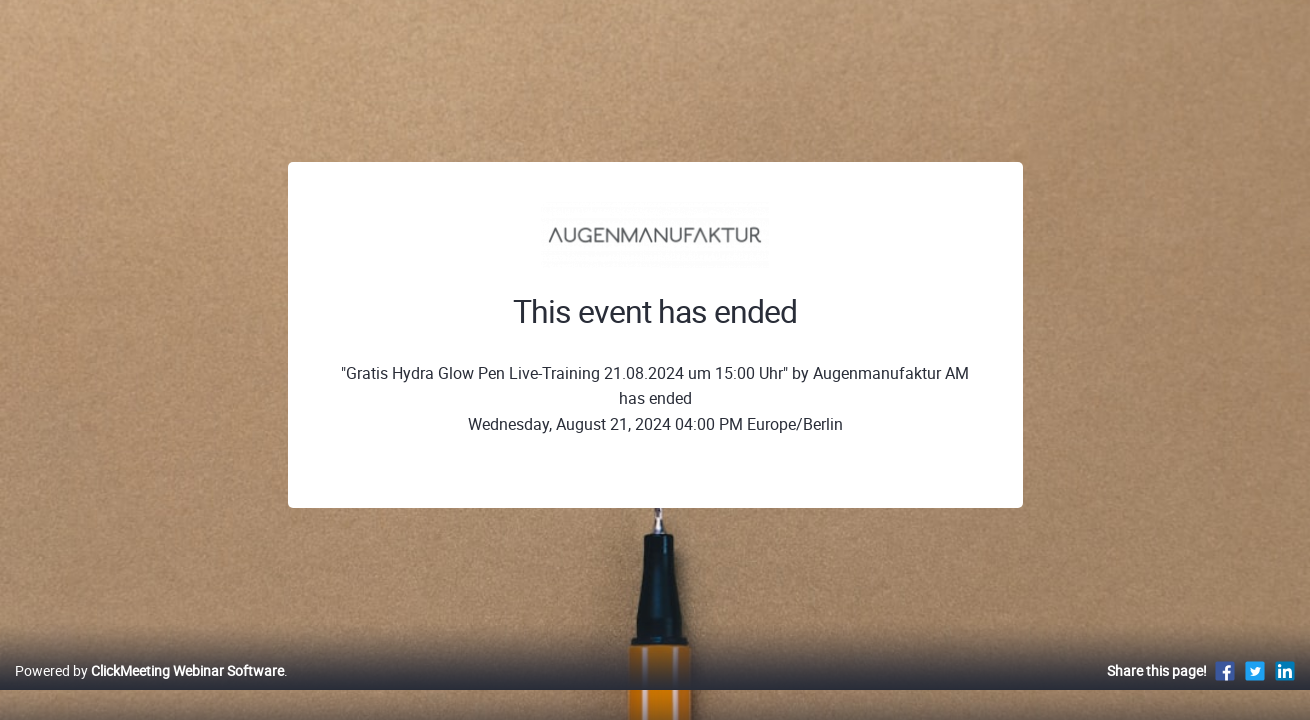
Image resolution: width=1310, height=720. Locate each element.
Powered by (149, 691)
